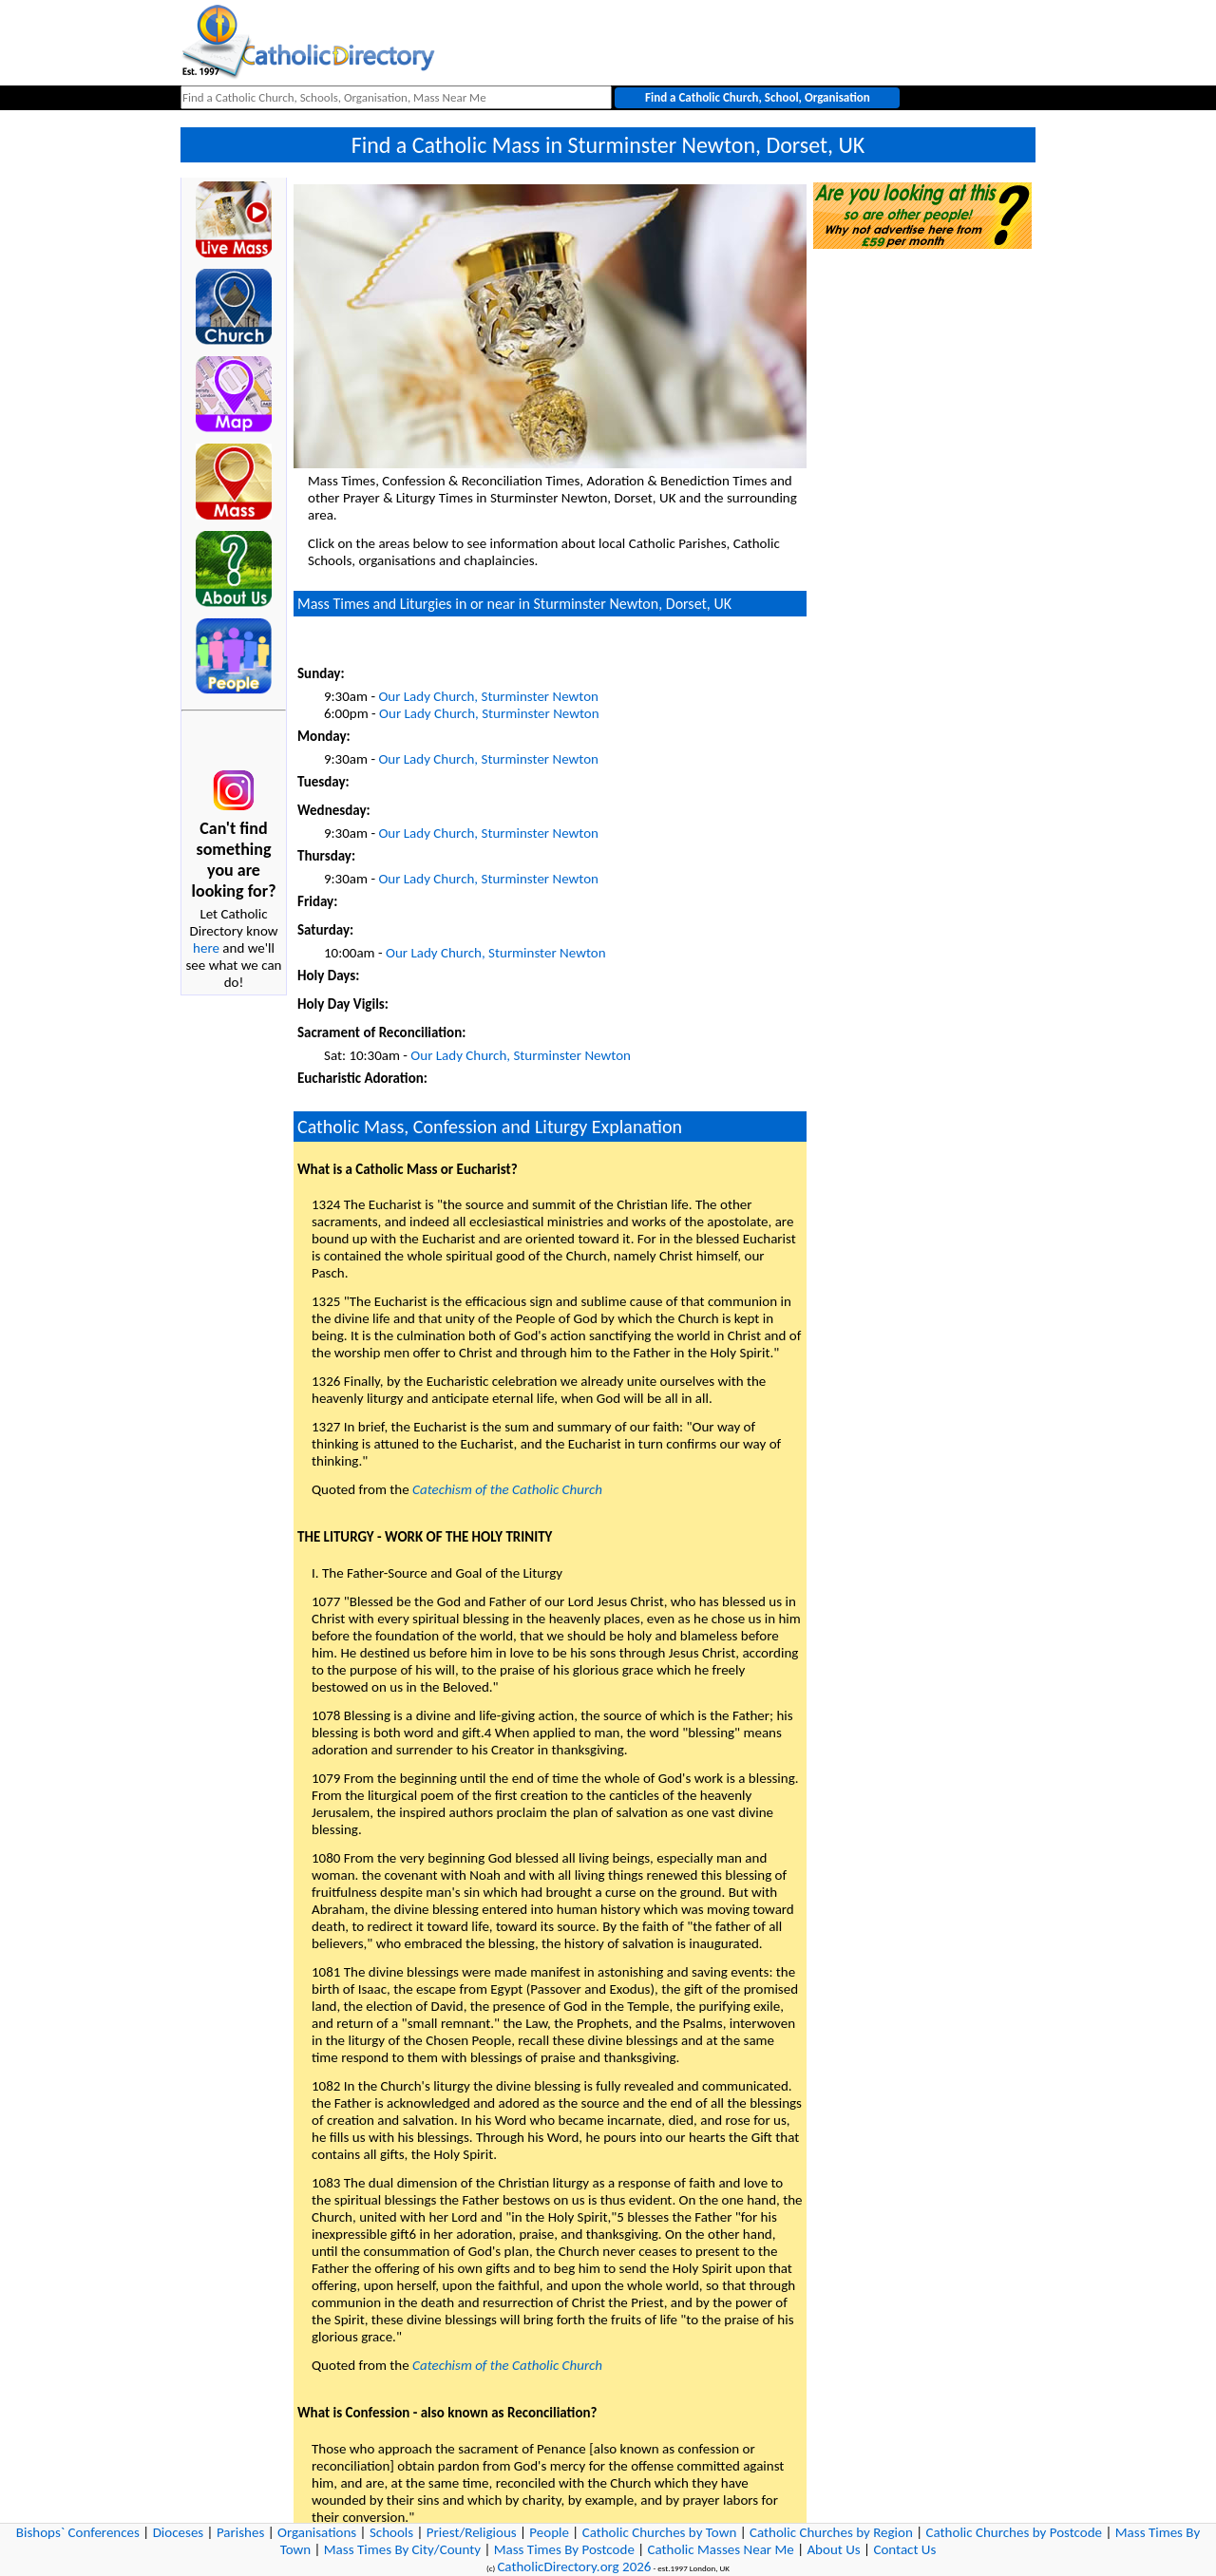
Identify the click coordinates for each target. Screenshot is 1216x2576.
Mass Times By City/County (402, 2549)
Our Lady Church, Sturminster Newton (488, 696)
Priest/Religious (472, 2532)
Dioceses (178, 2532)
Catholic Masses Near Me (721, 2549)
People (549, 2532)
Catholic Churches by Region (831, 2532)
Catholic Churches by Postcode (1014, 2532)
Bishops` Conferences (78, 2532)
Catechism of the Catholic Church (507, 1489)
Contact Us (904, 2549)
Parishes (240, 2532)
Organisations (316, 2532)
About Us (833, 2549)
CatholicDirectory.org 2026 (574, 2566)
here (206, 948)
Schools (391, 2532)
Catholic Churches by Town (659, 2532)
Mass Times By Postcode (564, 2549)
